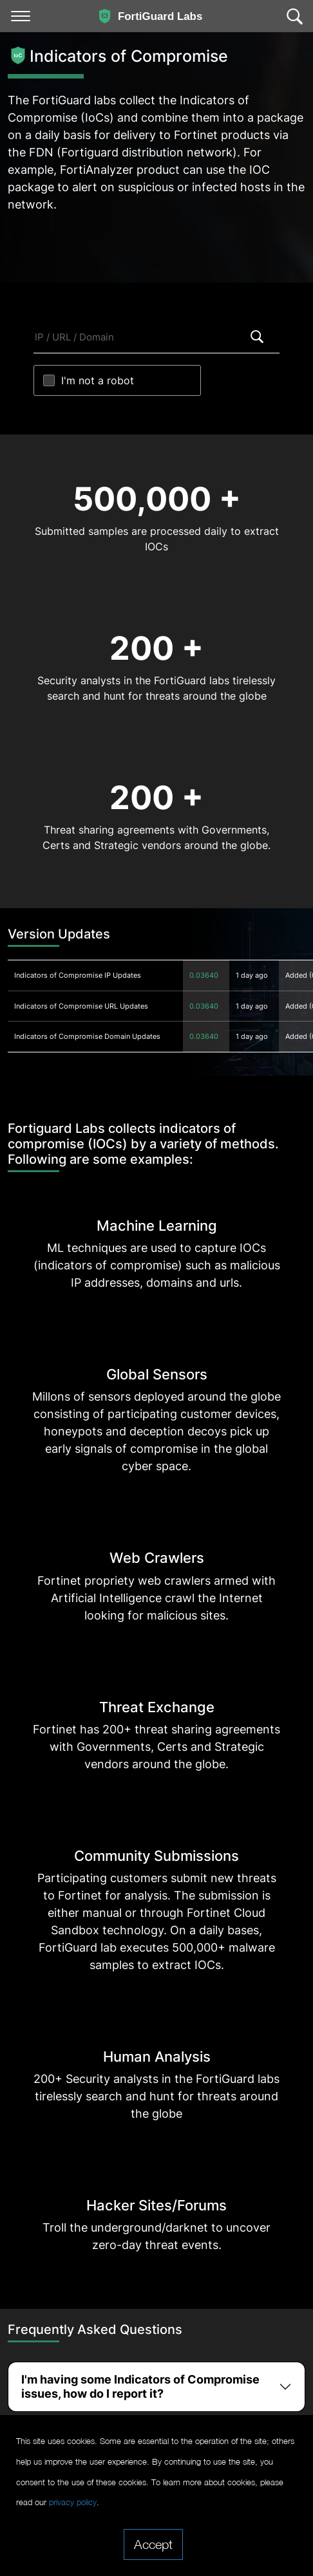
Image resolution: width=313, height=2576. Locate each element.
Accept (153, 2544)
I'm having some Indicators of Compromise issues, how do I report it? (140, 2386)
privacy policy (73, 2502)
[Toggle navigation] (20, 16)
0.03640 (203, 975)
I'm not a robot (97, 380)
